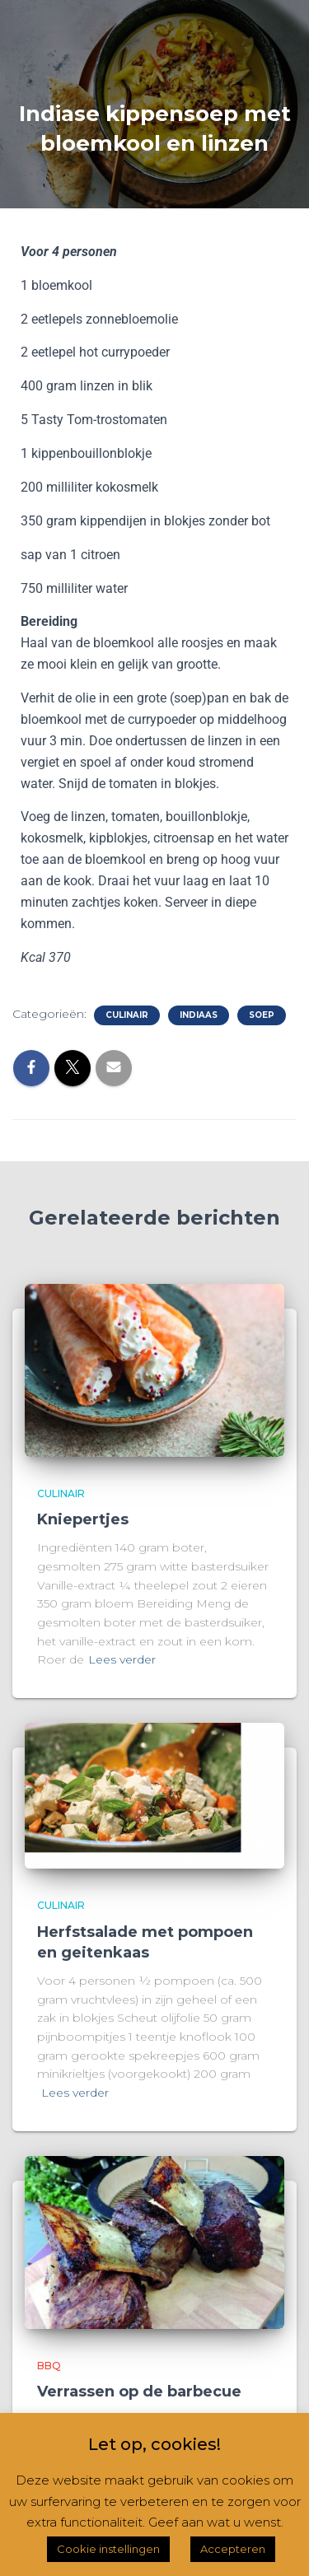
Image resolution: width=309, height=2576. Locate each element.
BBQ (49, 2365)
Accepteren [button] (232, 2548)
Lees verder (122, 1659)
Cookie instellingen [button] (108, 2548)
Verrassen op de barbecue (139, 2391)
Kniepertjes (83, 1519)
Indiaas (199, 1015)
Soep (261, 1015)
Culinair (126, 1015)
